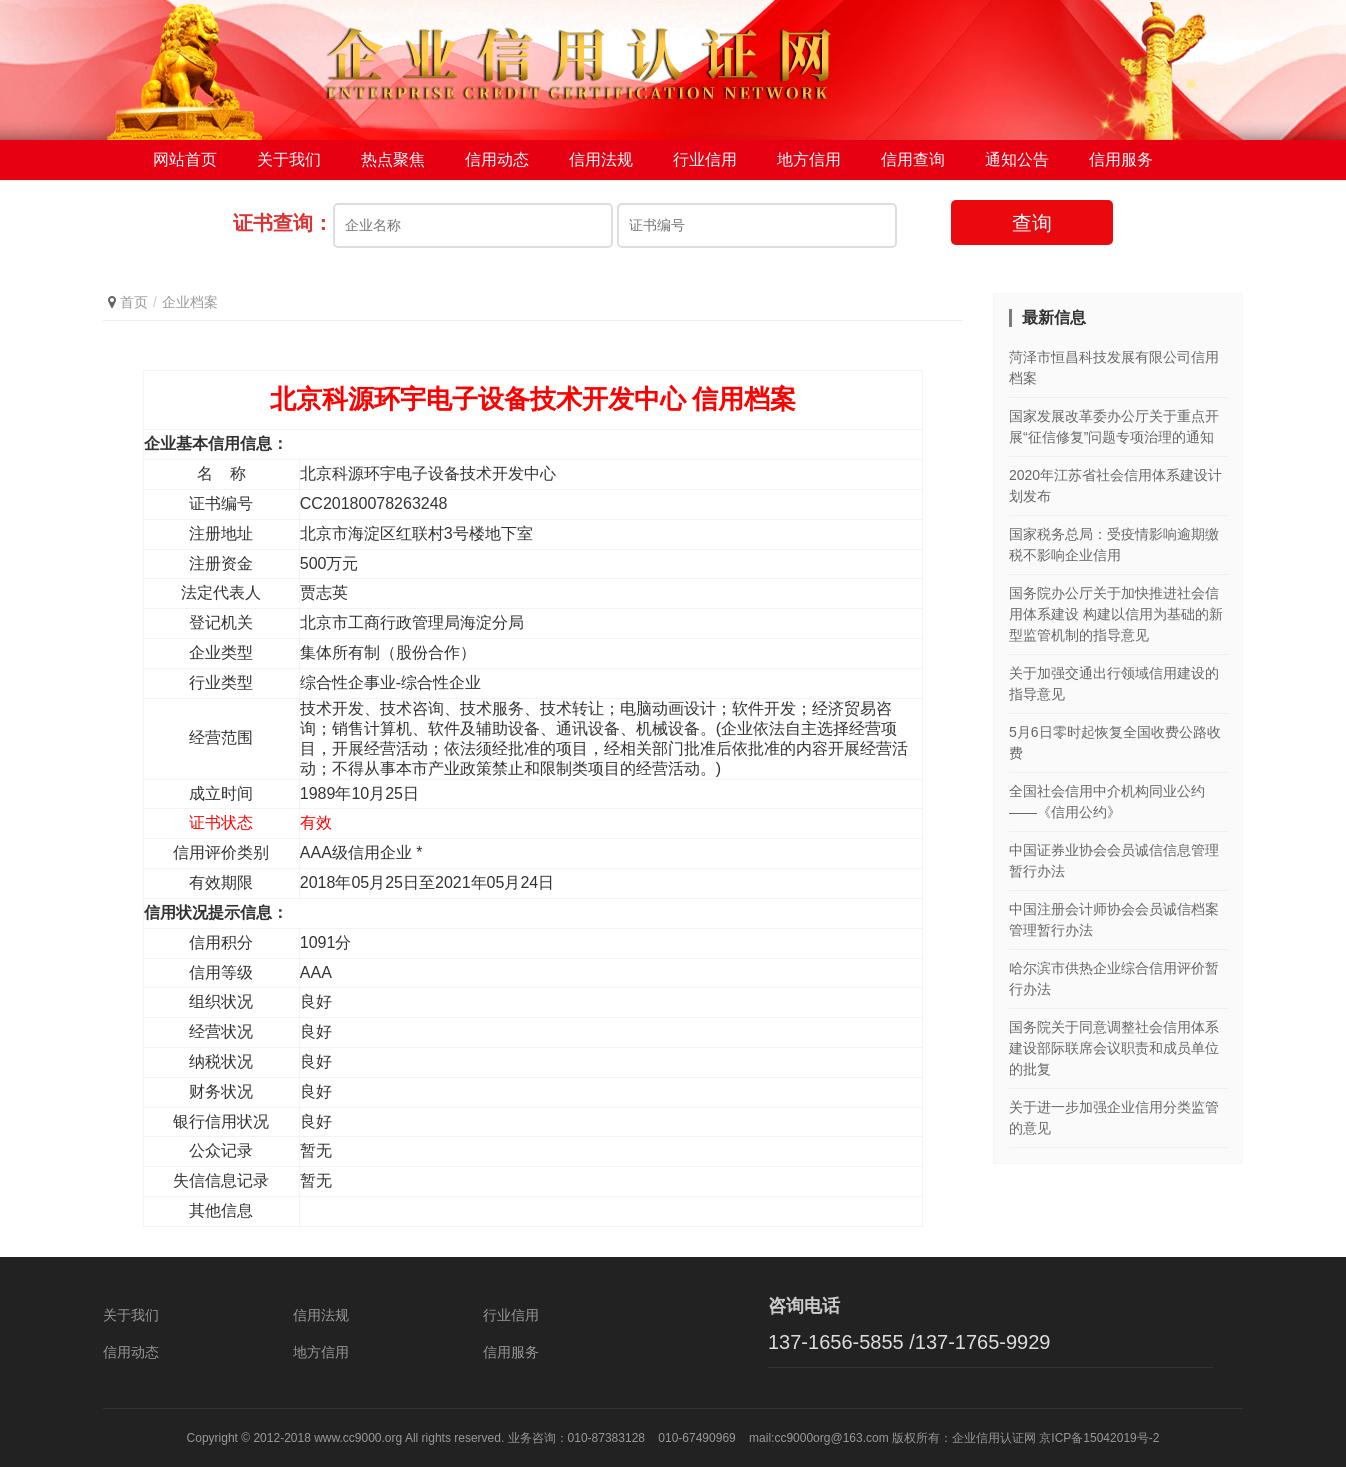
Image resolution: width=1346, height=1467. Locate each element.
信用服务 (1121, 159)
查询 (1032, 223)
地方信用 (809, 159)
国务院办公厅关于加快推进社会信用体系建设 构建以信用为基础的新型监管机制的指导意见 (1116, 614)
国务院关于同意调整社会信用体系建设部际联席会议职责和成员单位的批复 (1114, 1048)
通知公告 (1017, 159)
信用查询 (913, 159)
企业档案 (190, 302)
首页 (134, 302)
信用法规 (601, 159)
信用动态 (497, 159)
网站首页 (185, 159)
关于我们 (289, 159)
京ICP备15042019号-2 (1099, 1438)
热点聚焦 (393, 159)
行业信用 (705, 159)
